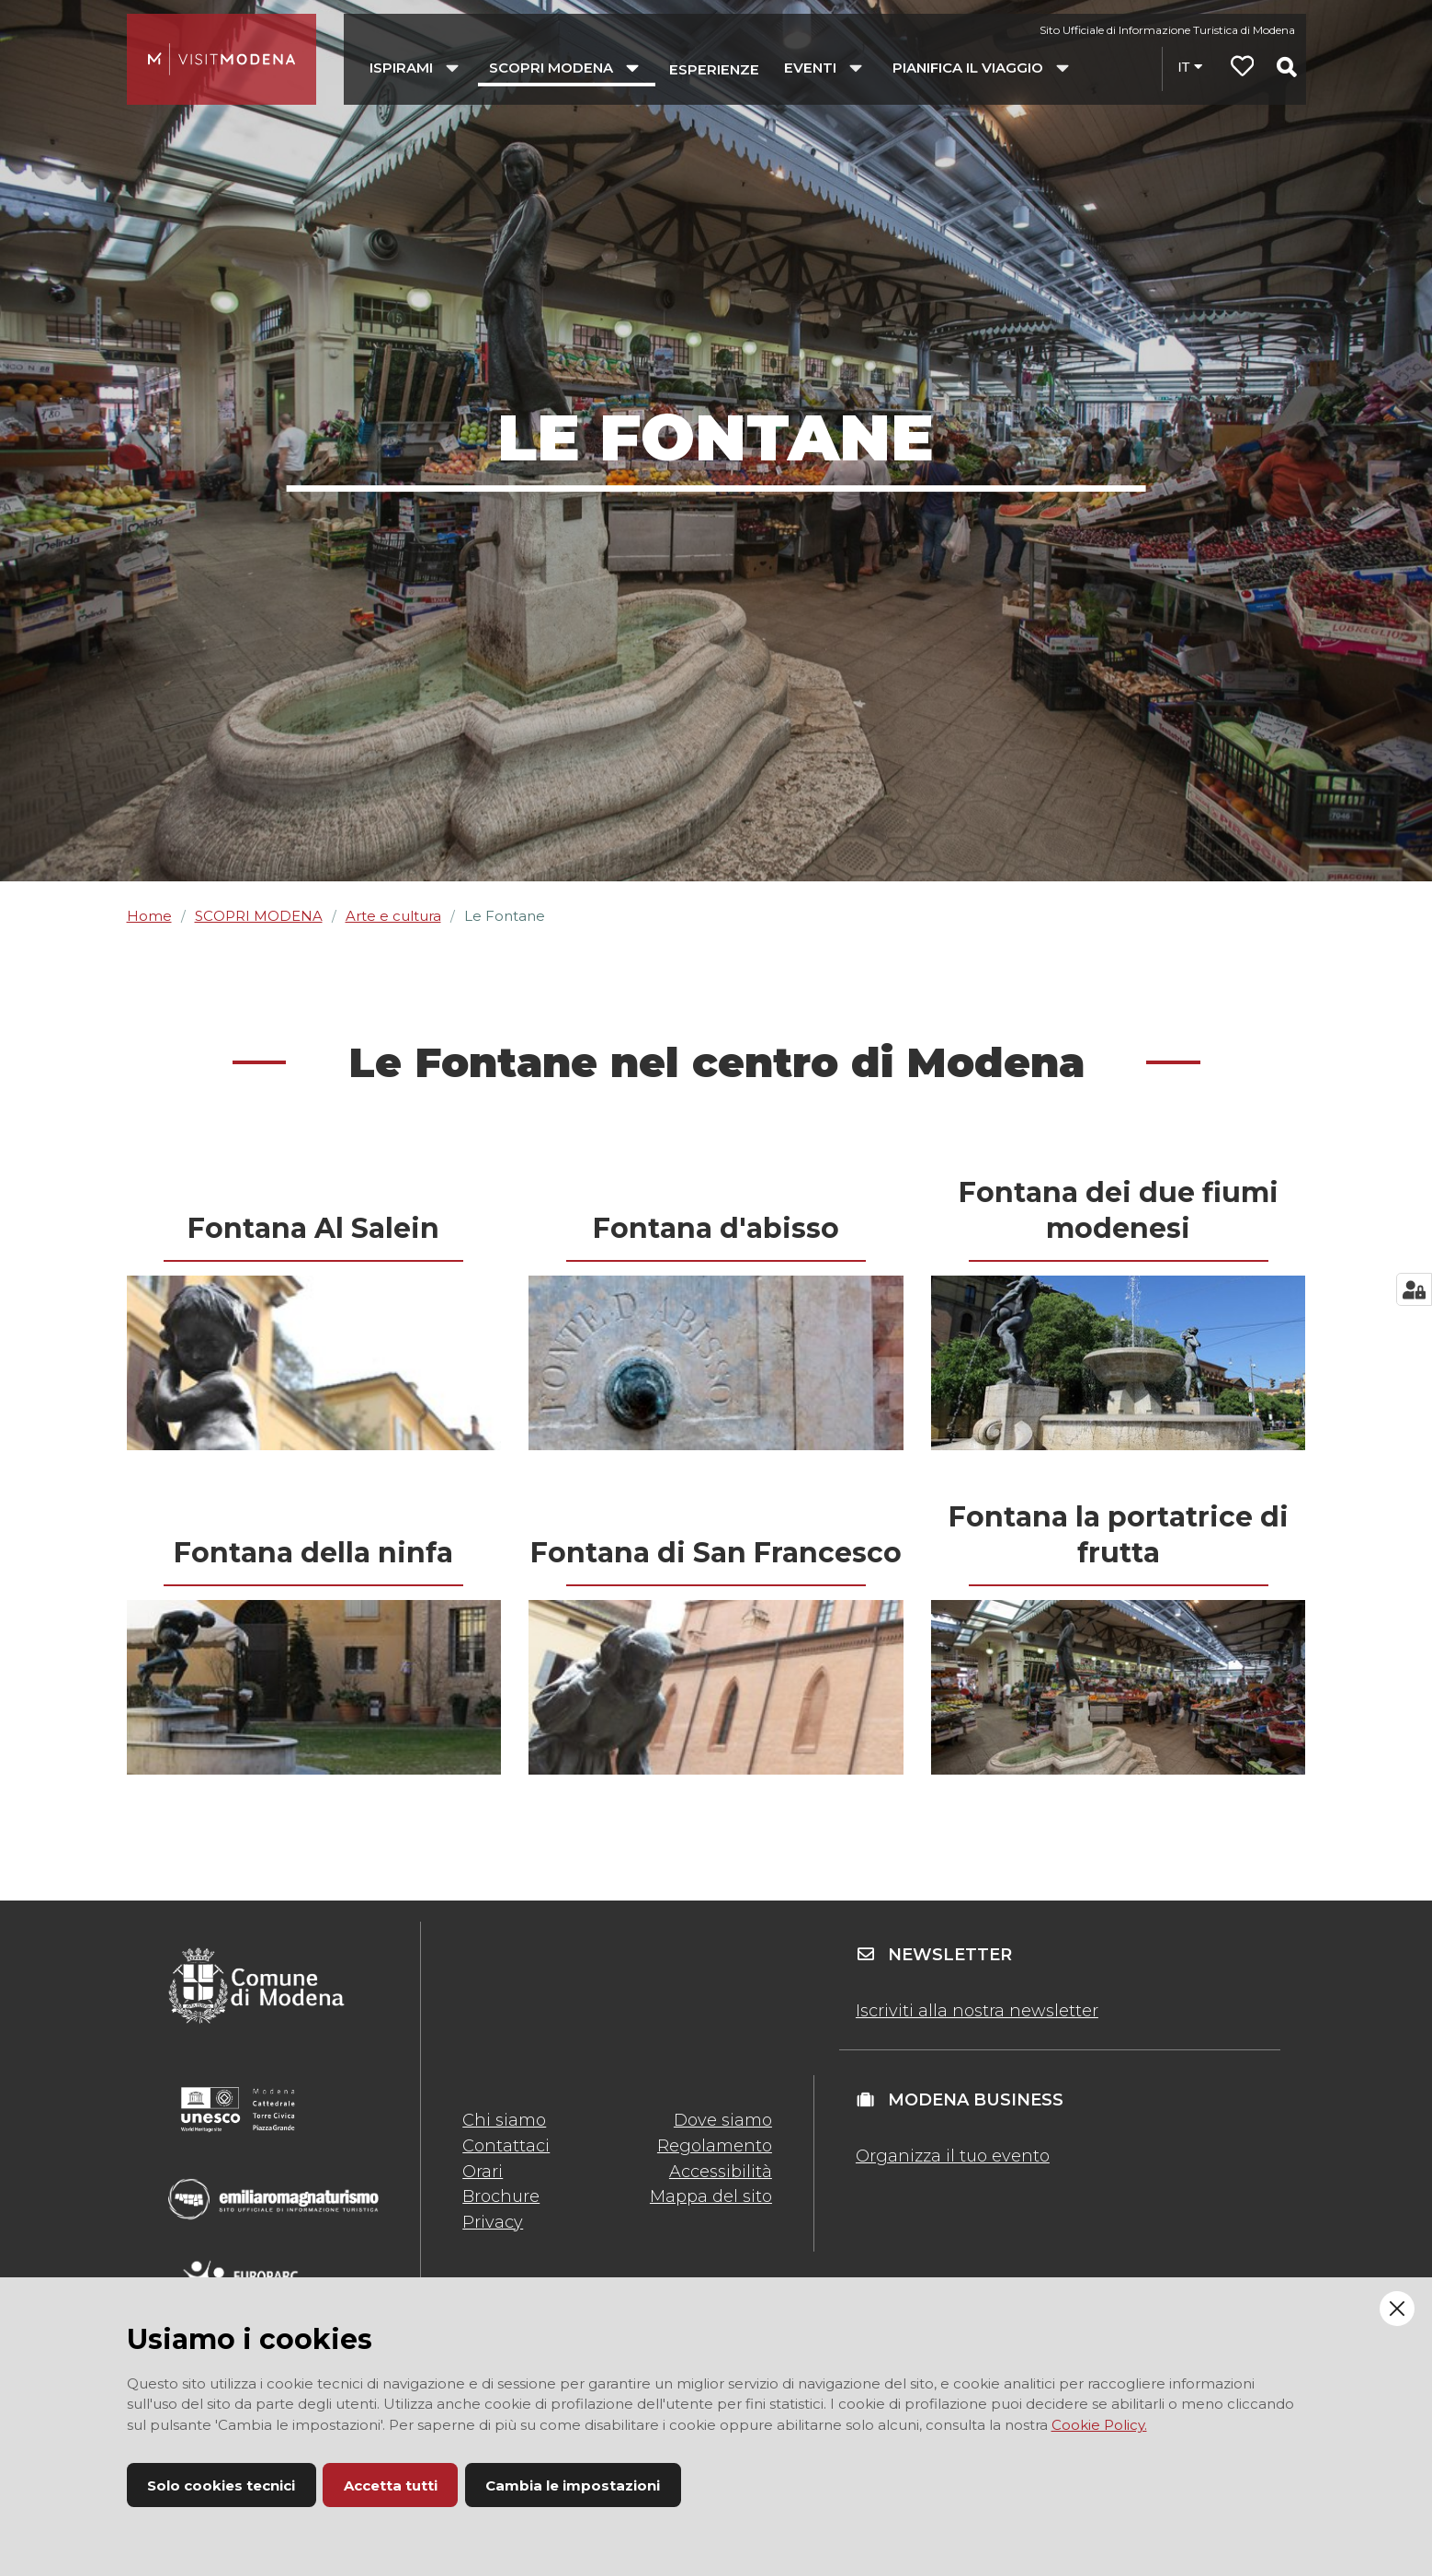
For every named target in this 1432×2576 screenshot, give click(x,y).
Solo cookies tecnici (221, 2485)
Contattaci (506, 2146)
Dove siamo (723, 2120)
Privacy (492, 2222)
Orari (482, 2172)
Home (149, 916)
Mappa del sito (711, 2196)
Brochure (501, 2196)
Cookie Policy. (1099, 2425)
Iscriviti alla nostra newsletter (977, 2011)
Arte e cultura (393, 916)
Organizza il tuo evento (953, 2156)
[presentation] (314, 1363)
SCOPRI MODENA (259, 916)
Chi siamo (504, 2120)
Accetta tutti (391, 2485)
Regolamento (714, 2146)
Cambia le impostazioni (572, 2485)
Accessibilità (720, 2172)
